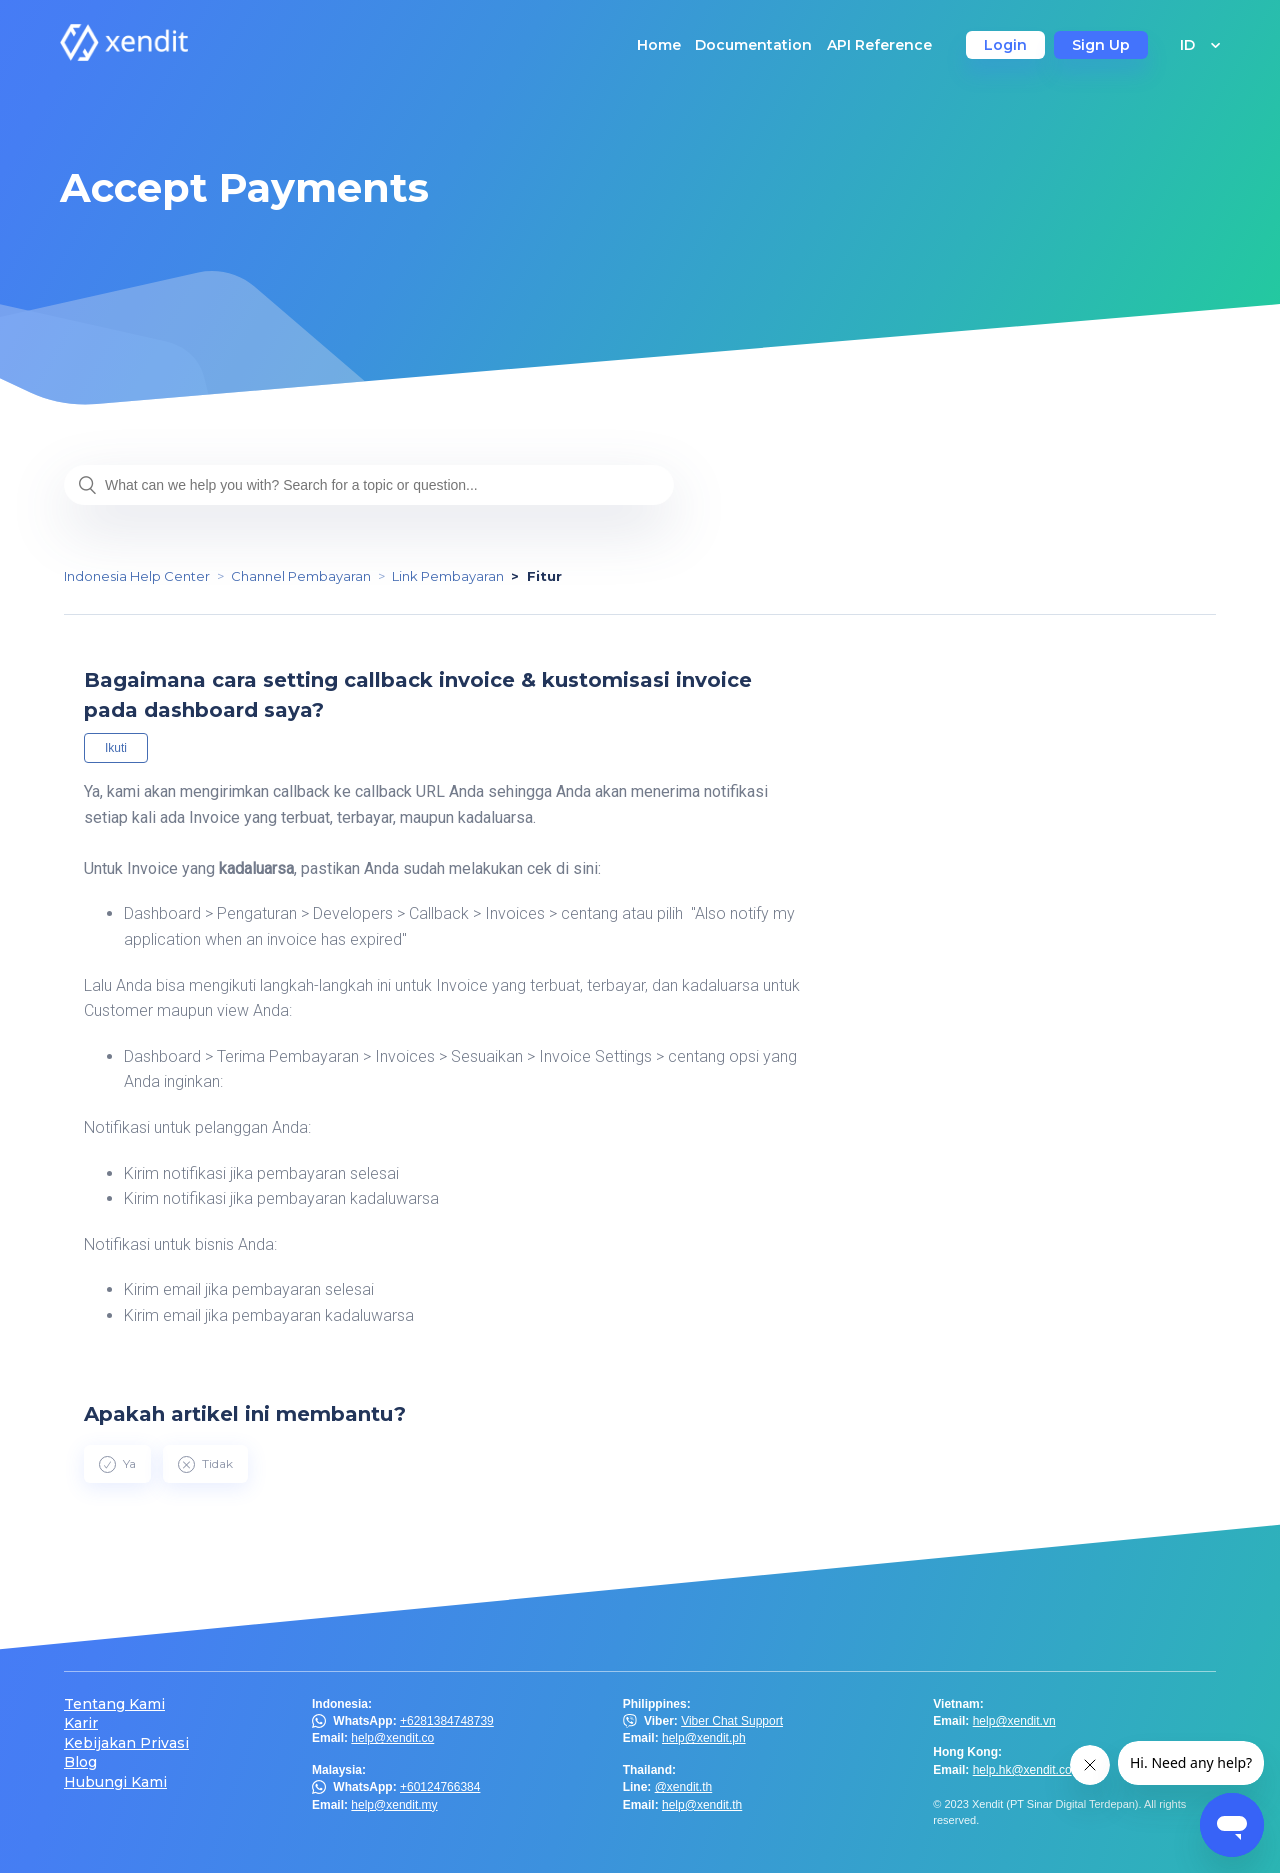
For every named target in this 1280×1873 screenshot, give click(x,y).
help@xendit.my (394, 1805)
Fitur (544, 576)
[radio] (117, 1464)
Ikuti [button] (116, 748)
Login (1005, 45)
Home (659, 45)
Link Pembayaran (448, 576)
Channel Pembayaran (301, 576)
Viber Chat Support (732, 1721)
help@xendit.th (702, 1805)
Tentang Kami (114, 1704)
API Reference (879, 45)
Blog (80, 1762)
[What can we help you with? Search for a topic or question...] (369, 485)
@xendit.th (684, 1787)
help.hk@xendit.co (1022, 1770)
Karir (81, 1723)
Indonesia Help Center (137, 576)
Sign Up (1101, 45)
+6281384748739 (447, 1721)
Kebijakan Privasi (126, 1743)
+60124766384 (440, 1787)
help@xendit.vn (1014, 1721)
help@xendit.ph (704, 1738)
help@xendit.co (392, 1738)
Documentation (753, 45)
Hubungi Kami (115, 1782)
